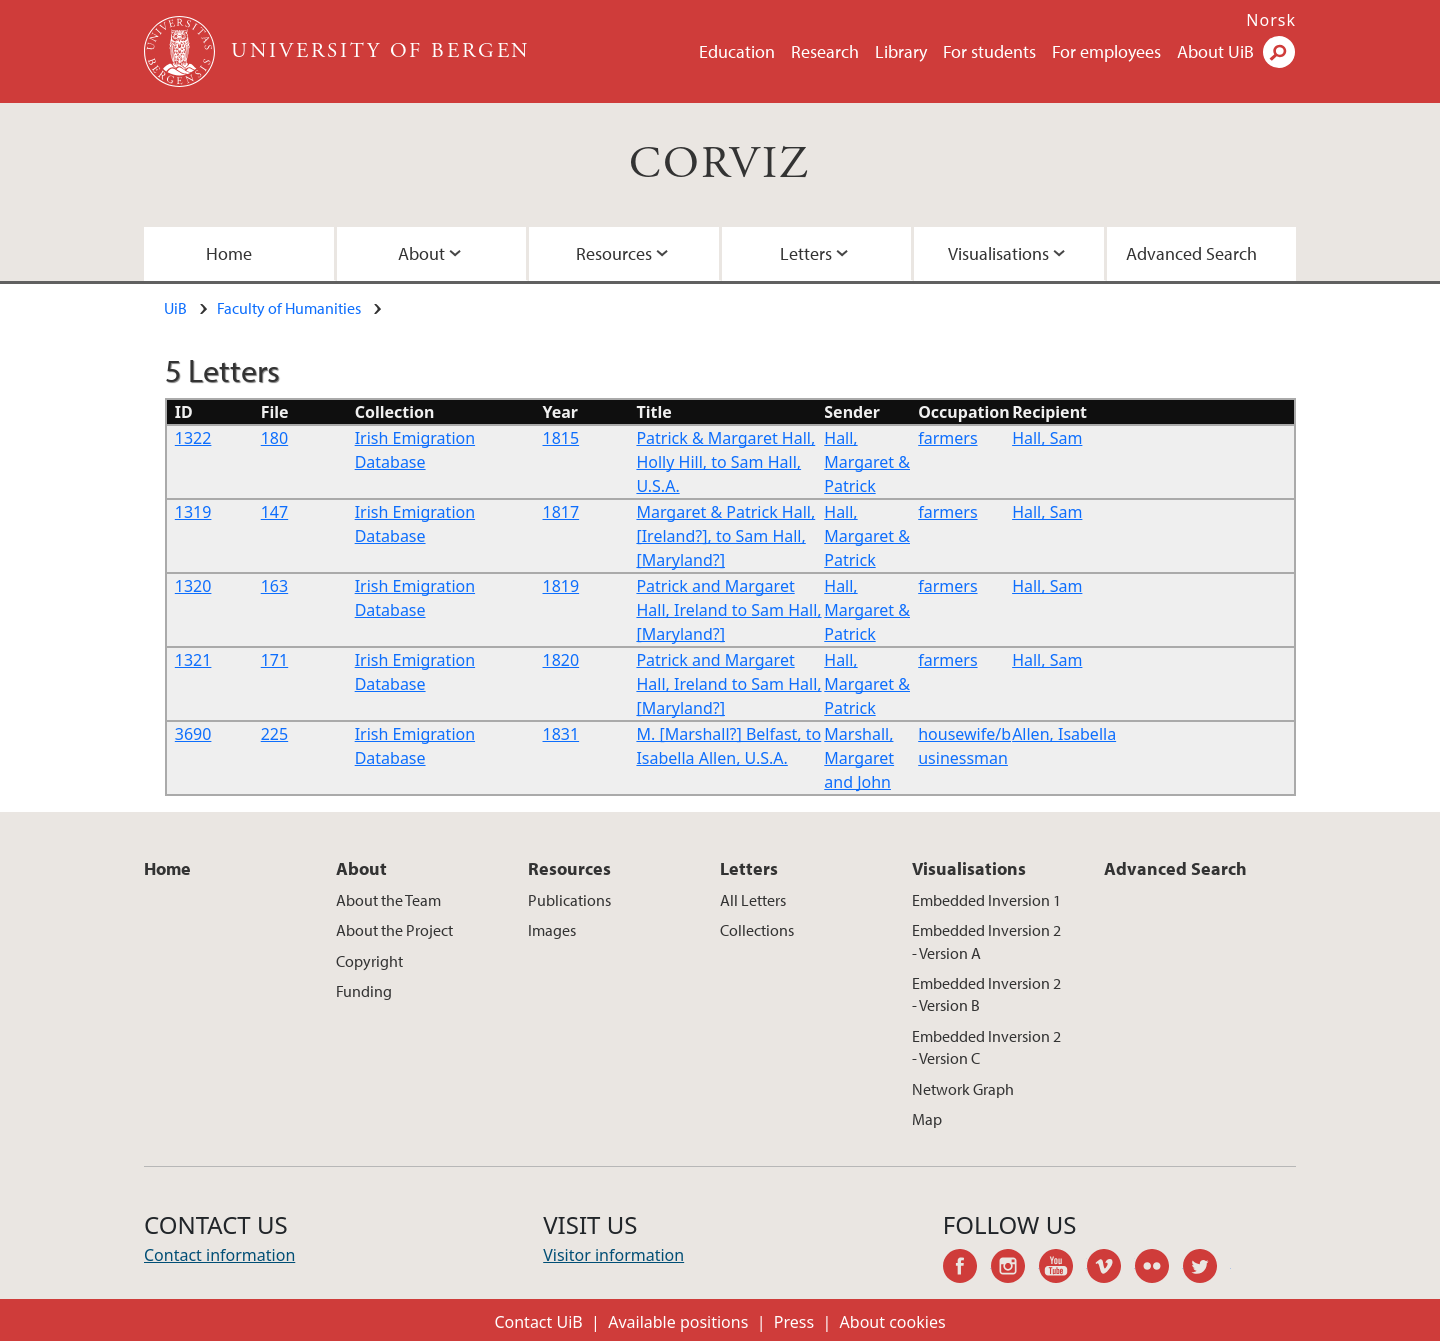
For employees (1106, 51)
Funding (364, 991)
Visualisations (998, 253)
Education (737, 51)
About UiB (1215, 51)
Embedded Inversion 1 (986, 900)
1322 (193, 438)
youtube (1063, 1269)
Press (794, 1322)
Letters (806, 253)
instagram (1015, 1269)
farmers (947, 438)
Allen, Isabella (1064, 734)
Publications (569, 900)
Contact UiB (538, 1322)
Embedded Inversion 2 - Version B (986, 994)
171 (274, 660)
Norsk (1271, 20)
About (421, 253)
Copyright (369, 961)
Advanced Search (1191, 253)
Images (552, 930)
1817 (561, 512)
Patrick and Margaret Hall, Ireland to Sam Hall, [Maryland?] (728, 610)
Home (229, 253)
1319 (193, 512)
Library (901, 51)
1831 (561, 734)
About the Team (388, 900)
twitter (1207, 1269)
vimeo (1111, 1269)
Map (927, 1119)
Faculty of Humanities (289, 308)
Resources (614, 253)
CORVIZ (719, 164)
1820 (561, 660)
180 (274, 438)
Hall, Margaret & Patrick (867, 462)
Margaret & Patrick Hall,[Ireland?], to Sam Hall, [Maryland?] (725, 536)
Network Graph (963, 1089)
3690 (193, 734)
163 (274, 586)
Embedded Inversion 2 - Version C (986, 1047)
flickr (1159, 1269)
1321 (193, 660)
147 (274, 512)
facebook (967, 1269)
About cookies (893, 1322)
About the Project (394, 930)
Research (825, 51)
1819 (561, 586)
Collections (757, 930)
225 (274, 734)
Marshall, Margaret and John (859, 758)
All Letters (753, 900)
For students (989, 51)
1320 (193, 586)
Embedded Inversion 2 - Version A (986, 941)
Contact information (219, 1255)
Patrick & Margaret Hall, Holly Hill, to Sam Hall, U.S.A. (725, 462)
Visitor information (613, 1255)
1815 (561, 438)
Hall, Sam (1047, 438)
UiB (175, 308)
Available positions (678, 1322)
